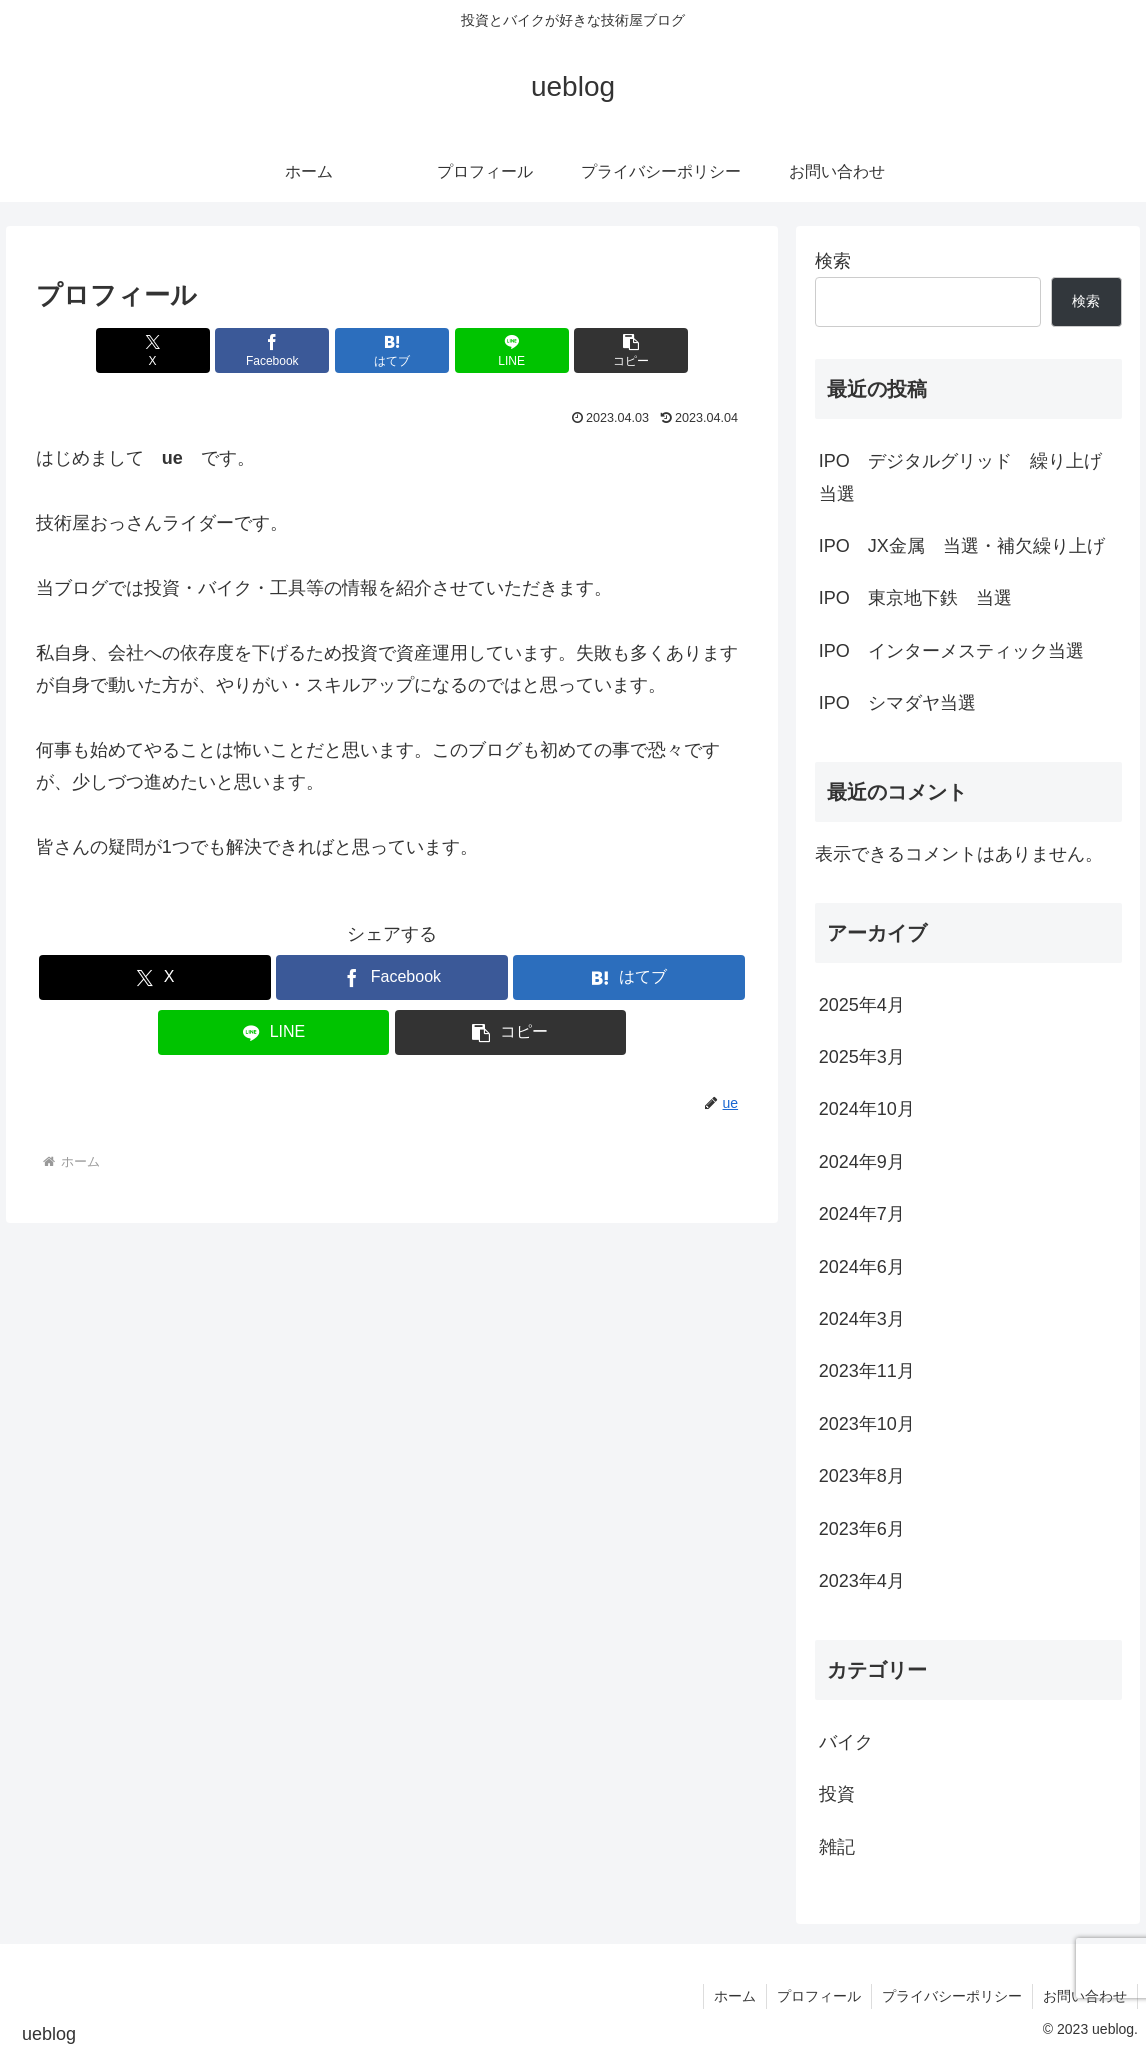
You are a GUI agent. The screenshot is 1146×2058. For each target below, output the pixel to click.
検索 (833, 261)
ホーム (735, 1996)
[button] (631, 350)
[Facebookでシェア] (272, 350)
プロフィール (819, 1996)
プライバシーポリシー (952, 1996)
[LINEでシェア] (512, 350)
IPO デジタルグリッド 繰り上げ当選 (960, 477)
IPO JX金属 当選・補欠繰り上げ (970, 546)
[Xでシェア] (153, 350)
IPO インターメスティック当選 (951, 651)
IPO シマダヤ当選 (897, 703)
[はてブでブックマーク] (392, 350)
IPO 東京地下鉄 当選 (915, 598)
